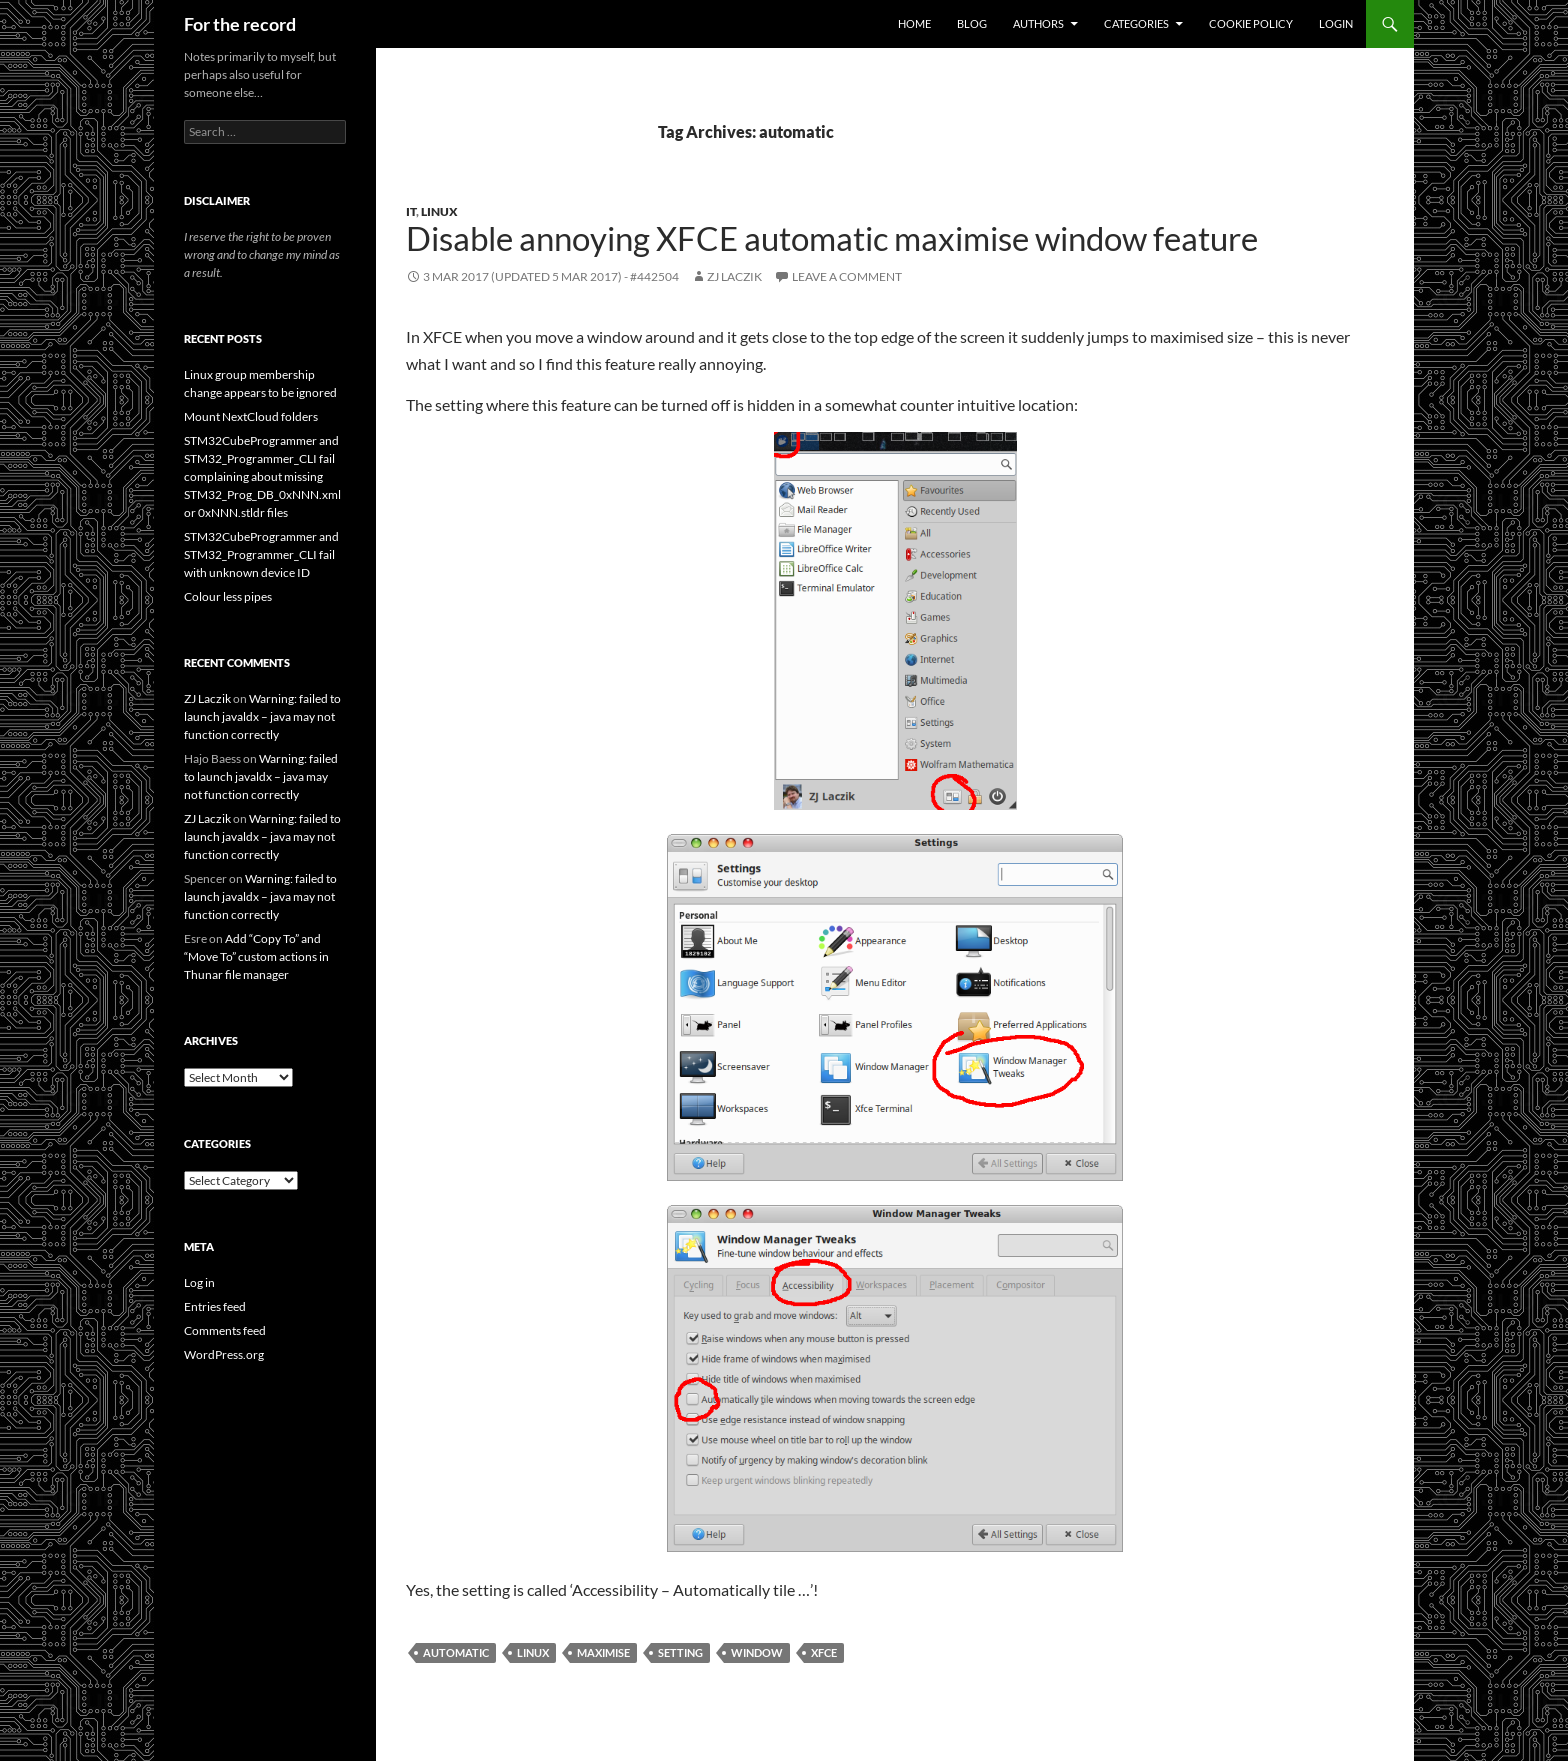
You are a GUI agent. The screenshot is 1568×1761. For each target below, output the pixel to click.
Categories (1136, 23)
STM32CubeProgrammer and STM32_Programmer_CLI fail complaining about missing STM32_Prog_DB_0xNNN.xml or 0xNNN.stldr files (262, 476)
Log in (199, 1282)
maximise (603, 1652)
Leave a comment (847, 276)
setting (680, 1652)
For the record (240, 24)
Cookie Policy (1251, 23)
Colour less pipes (228, 596)
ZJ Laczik (734, 276)
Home (914, 23)
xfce (824, 1652)
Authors (1038, 23)
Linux (439, 211)
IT (411, 211)
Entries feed (215, 1306)
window (757, 1652)
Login (1336, 23)
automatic (456, 1652)
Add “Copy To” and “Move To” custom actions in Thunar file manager (256, 956)
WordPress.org (224, 1354)
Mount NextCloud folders (251, 416)
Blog (972, 23)
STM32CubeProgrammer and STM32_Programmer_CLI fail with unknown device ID (261, 554)
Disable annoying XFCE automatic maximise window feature (832, 238)
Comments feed (225, 1330)
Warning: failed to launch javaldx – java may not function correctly (262, 716)
